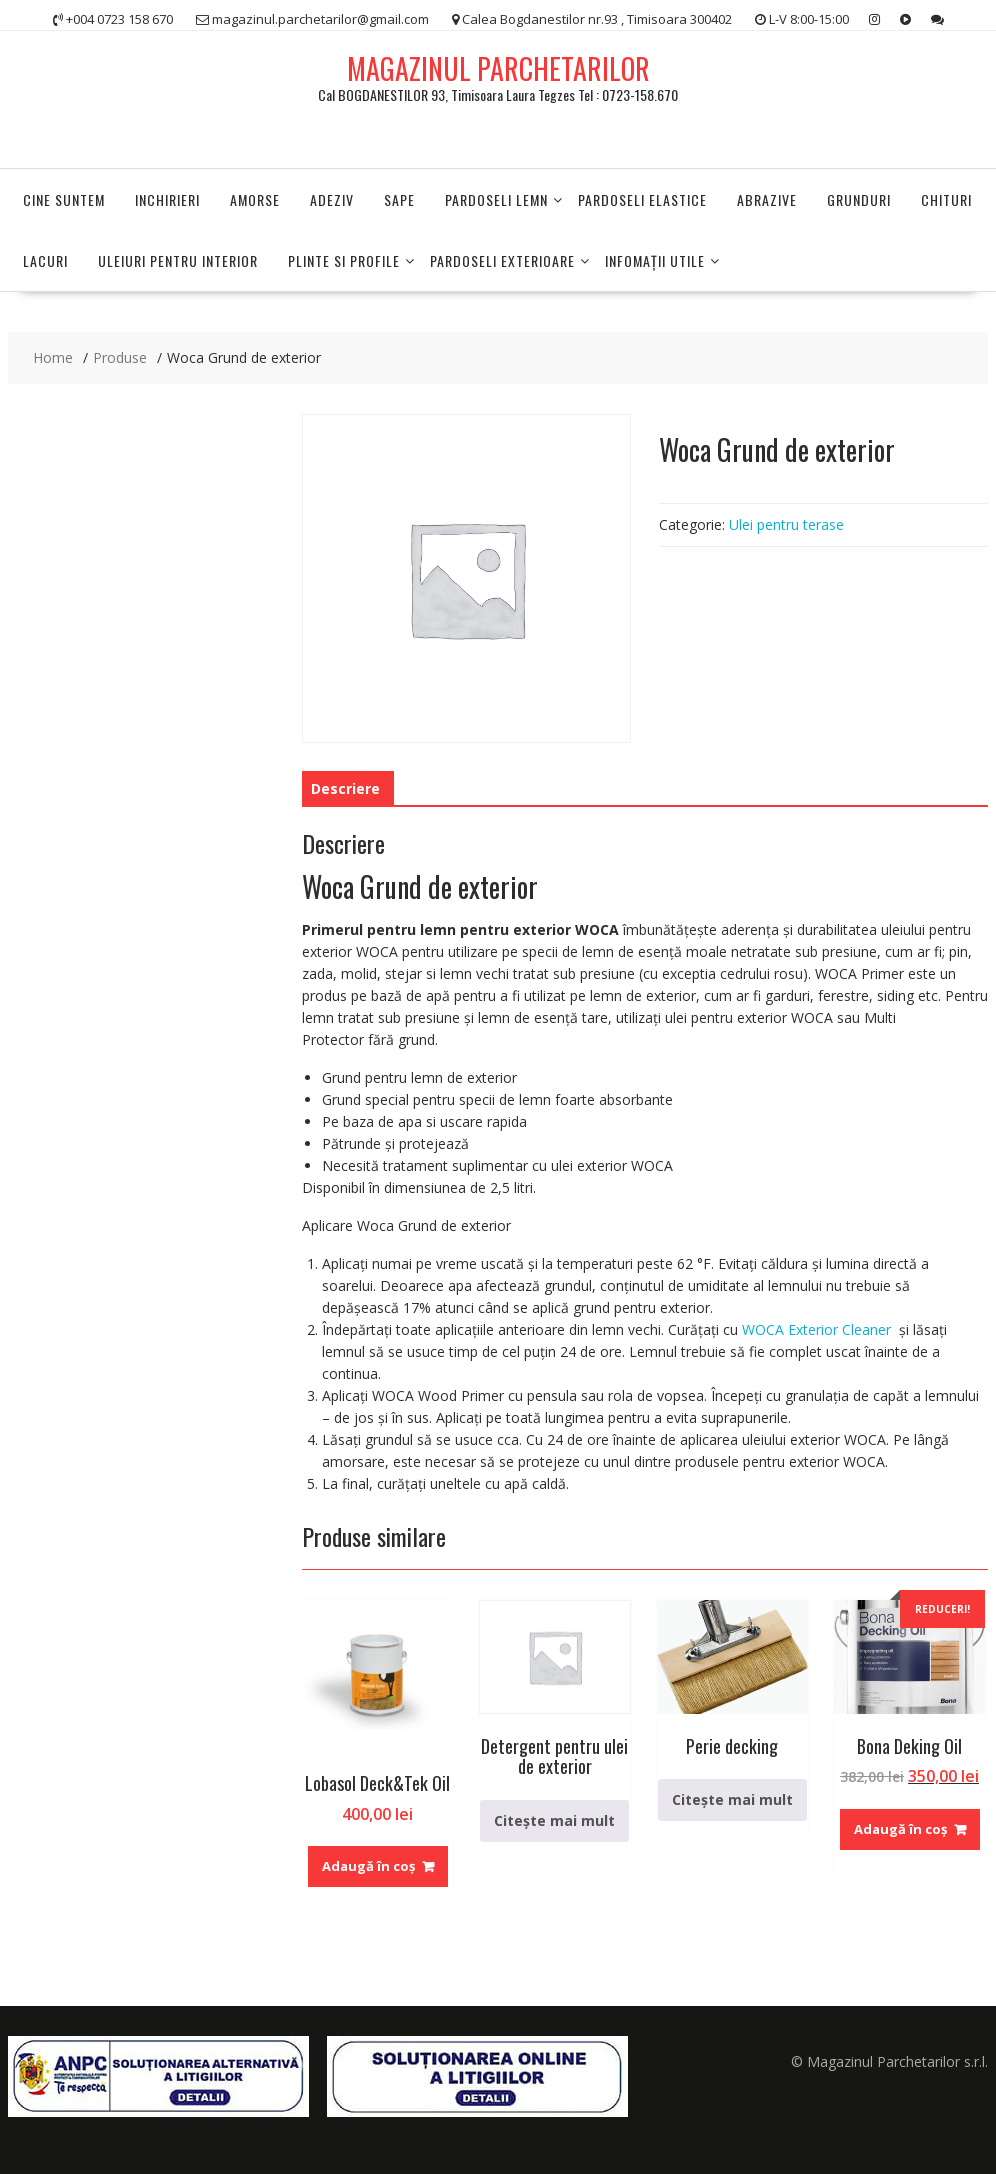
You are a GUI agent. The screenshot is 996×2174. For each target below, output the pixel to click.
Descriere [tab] (345, 788)
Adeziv (332, 199)
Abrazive (767, 199)
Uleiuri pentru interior (178, 260)
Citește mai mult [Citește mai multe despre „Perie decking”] (732, 1799)
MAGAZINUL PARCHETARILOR (498, 68)
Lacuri (45, 260)
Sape (399, 199)
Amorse (255, 199)
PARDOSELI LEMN (496, 199)
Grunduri (859, 199)
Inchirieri (167, 199)
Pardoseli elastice (642, 199)
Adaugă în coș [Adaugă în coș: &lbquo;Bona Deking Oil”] (900, 1829)
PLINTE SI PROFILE (344, 260)
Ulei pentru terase (786, 524)
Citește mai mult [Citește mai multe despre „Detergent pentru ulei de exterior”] (554, 1820)
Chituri (946, 199)
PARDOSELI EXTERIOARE (502, 260)
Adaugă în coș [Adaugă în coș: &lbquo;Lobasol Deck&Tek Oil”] (368, 1866)
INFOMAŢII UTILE (655, 260)
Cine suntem (64, 199)
